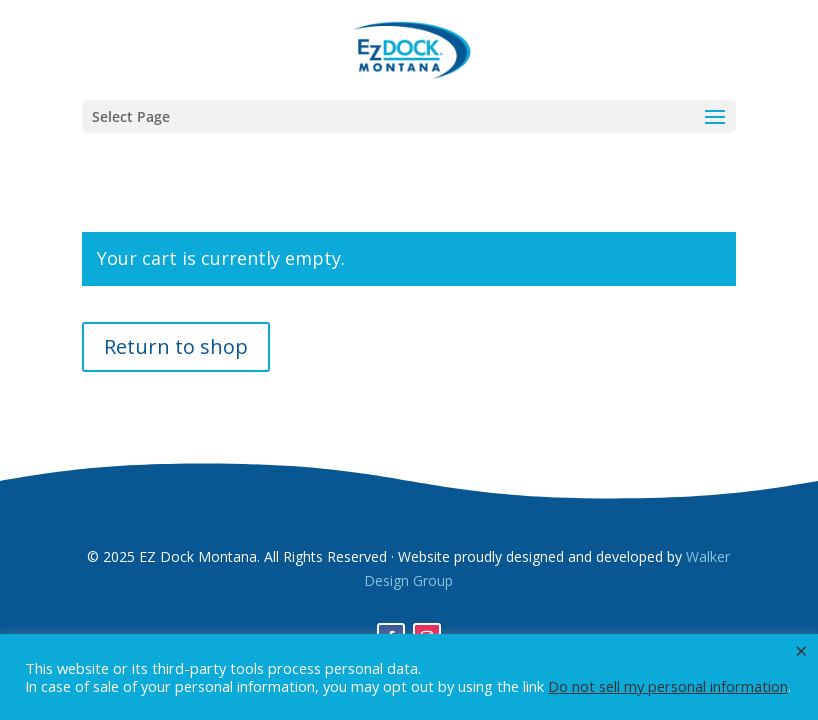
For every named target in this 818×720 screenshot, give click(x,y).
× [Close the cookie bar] (801, 650)
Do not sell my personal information (668, 686)
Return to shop (176, 346)
